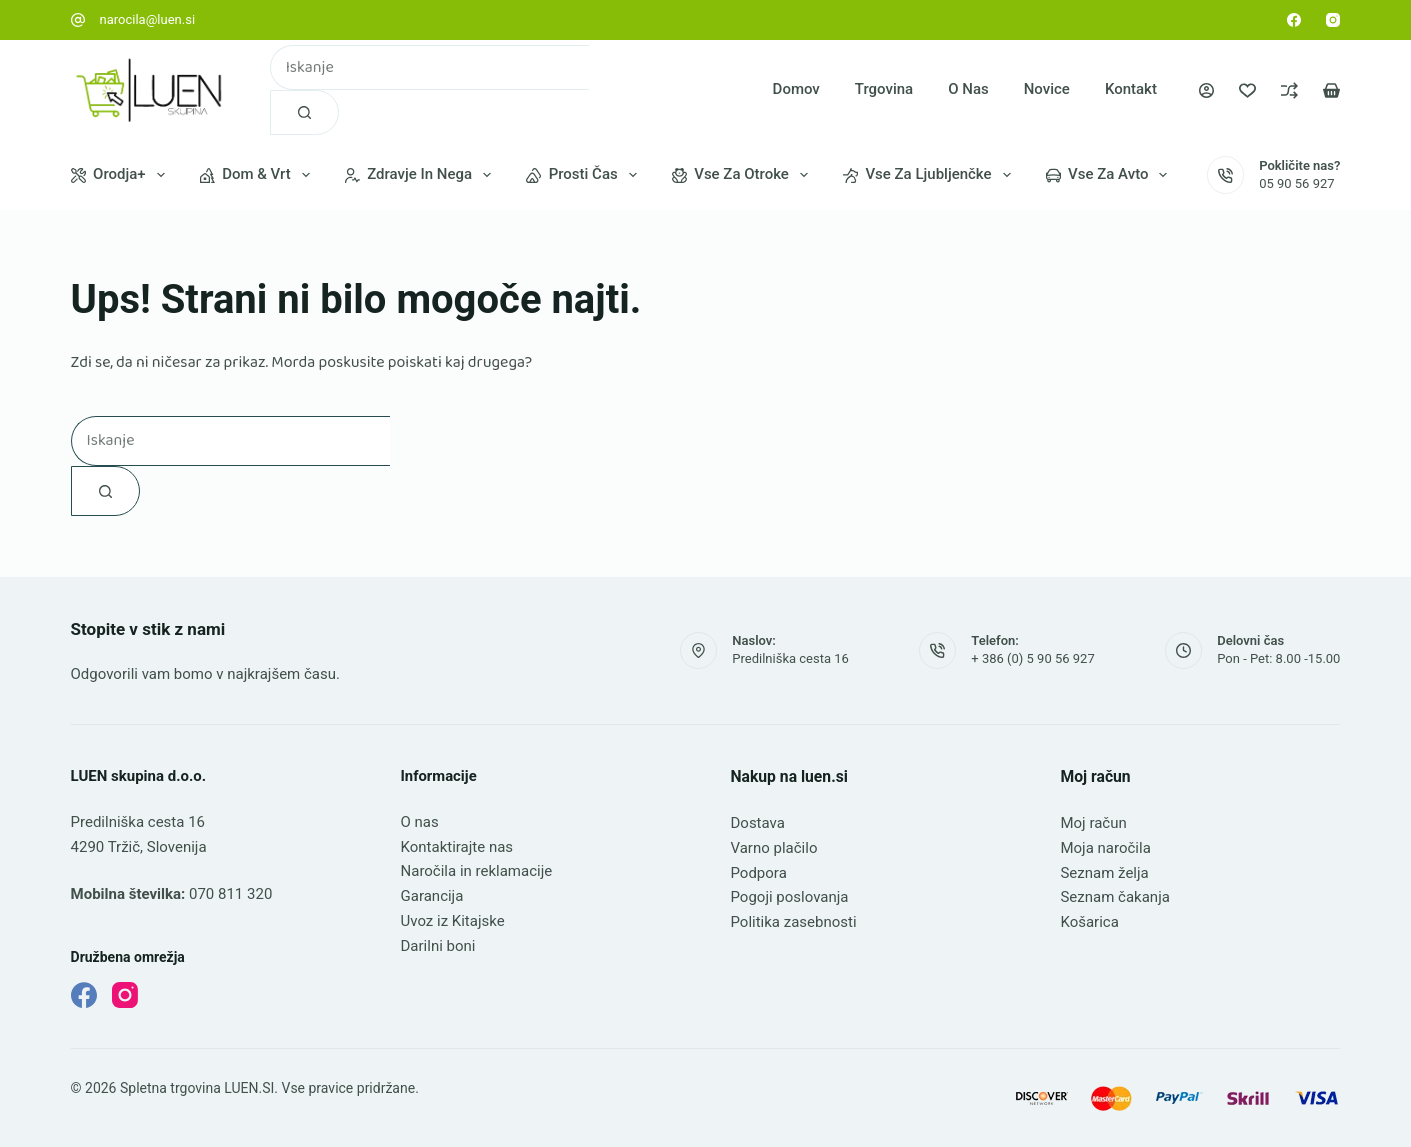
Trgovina (884, 89)
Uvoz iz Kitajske (453, 921)
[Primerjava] (1289, 90)
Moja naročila (1105, 848)
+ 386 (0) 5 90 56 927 (1032, 658)
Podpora (758, 873)
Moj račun (1093, 823)
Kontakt (1131, 89)
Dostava (757, 823)
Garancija (432, 896)
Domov (796, 89)
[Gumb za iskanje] (304, 112)
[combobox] (429, 67)
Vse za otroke (744, 175)
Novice (1047, 89)
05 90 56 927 (1296, 183)
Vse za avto (1111, 175)
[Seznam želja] (1247, 90)
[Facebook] (1294, 20)
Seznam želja (1104, 873)
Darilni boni (438, 946)
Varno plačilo (773, 848)
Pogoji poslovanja (789, 897)
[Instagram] (1333, 20)
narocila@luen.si (148, 19)
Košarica (1089, 922)
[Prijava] (1206, 90)
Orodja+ (122, 175)
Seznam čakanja (1114, 897)
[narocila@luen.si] (78, 20)
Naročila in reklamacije (477, 871)
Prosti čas (585, 175)
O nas (968, 89)
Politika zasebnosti (793, 922)
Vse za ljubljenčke (931, 175)
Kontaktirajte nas (457, 847)
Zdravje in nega (422, 175)
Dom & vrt (259, 175)
